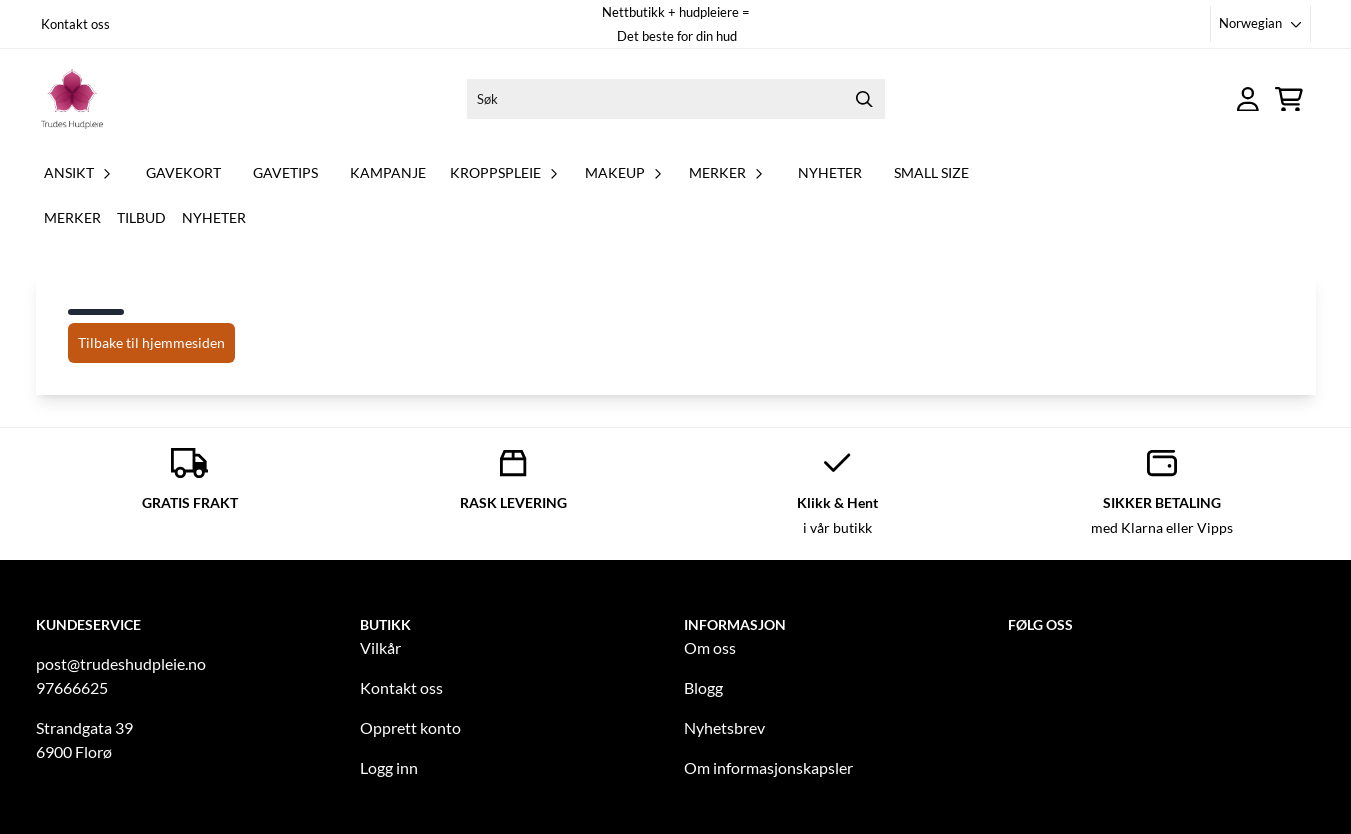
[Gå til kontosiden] (1248, 99)
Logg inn (389, 767)
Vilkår (380, 647)
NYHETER (830, 172)
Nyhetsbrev (724, 727)
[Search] (865, 99)
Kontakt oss (75, 24)
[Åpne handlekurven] (1289, 99)
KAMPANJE (388, 172)
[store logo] (72, 99)
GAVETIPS (285, 172)
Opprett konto (410, 727)
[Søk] (676, 99)
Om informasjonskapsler (768, 767)
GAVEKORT (183, 172)
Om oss (710, 647)
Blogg (703, 687)
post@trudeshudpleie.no (121, 663)
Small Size (931, 172)
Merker (72, 217)
